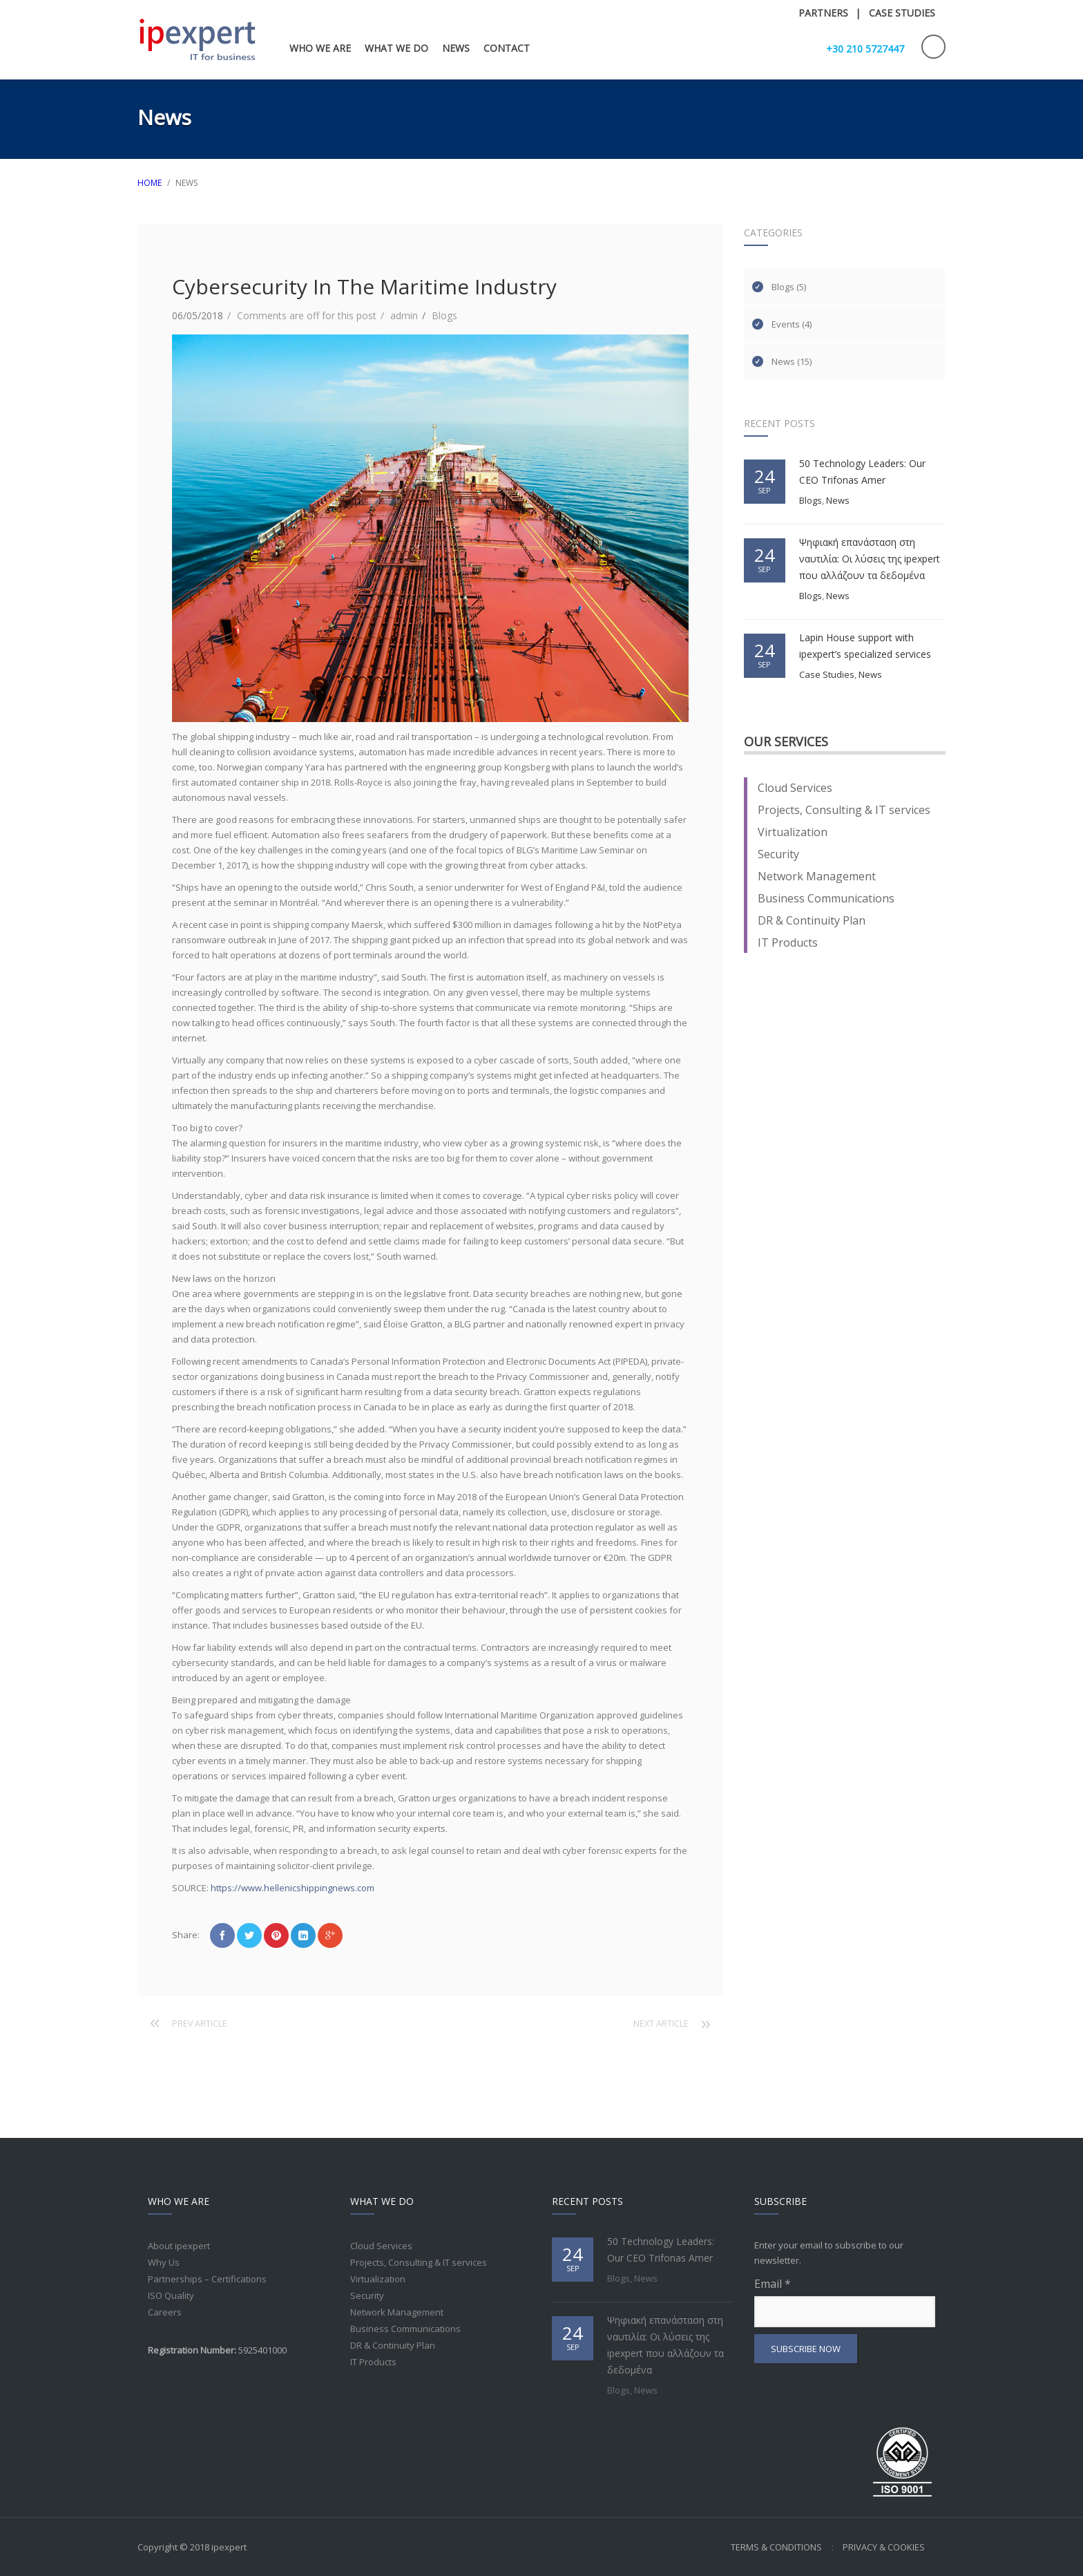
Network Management (817, 876)
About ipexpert (179, 2245)
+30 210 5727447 (865, 48)
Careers (165, 2312)
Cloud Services (795, 787)
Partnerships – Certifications (207, 2279)
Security (778, 854)
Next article (661, 2024)
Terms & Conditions (776, 2547)
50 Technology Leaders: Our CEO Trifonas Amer (862, 471)
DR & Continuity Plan (811, 920)
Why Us (164, 2262)
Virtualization (792, 832)
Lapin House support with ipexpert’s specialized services (865, 646)
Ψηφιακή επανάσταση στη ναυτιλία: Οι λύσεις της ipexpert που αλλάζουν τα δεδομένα (869, 559)
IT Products (788, 942)
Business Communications (826, 898)
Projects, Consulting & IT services (844, 809)
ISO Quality (171, 2295)
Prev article (200, 2024)
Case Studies (826, 674)
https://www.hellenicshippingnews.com (292, 1888)
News (783, 361)
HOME (149, 183)
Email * (845, 2301)
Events (785, 324)
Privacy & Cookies (884, 2547)
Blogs (444, 315)
